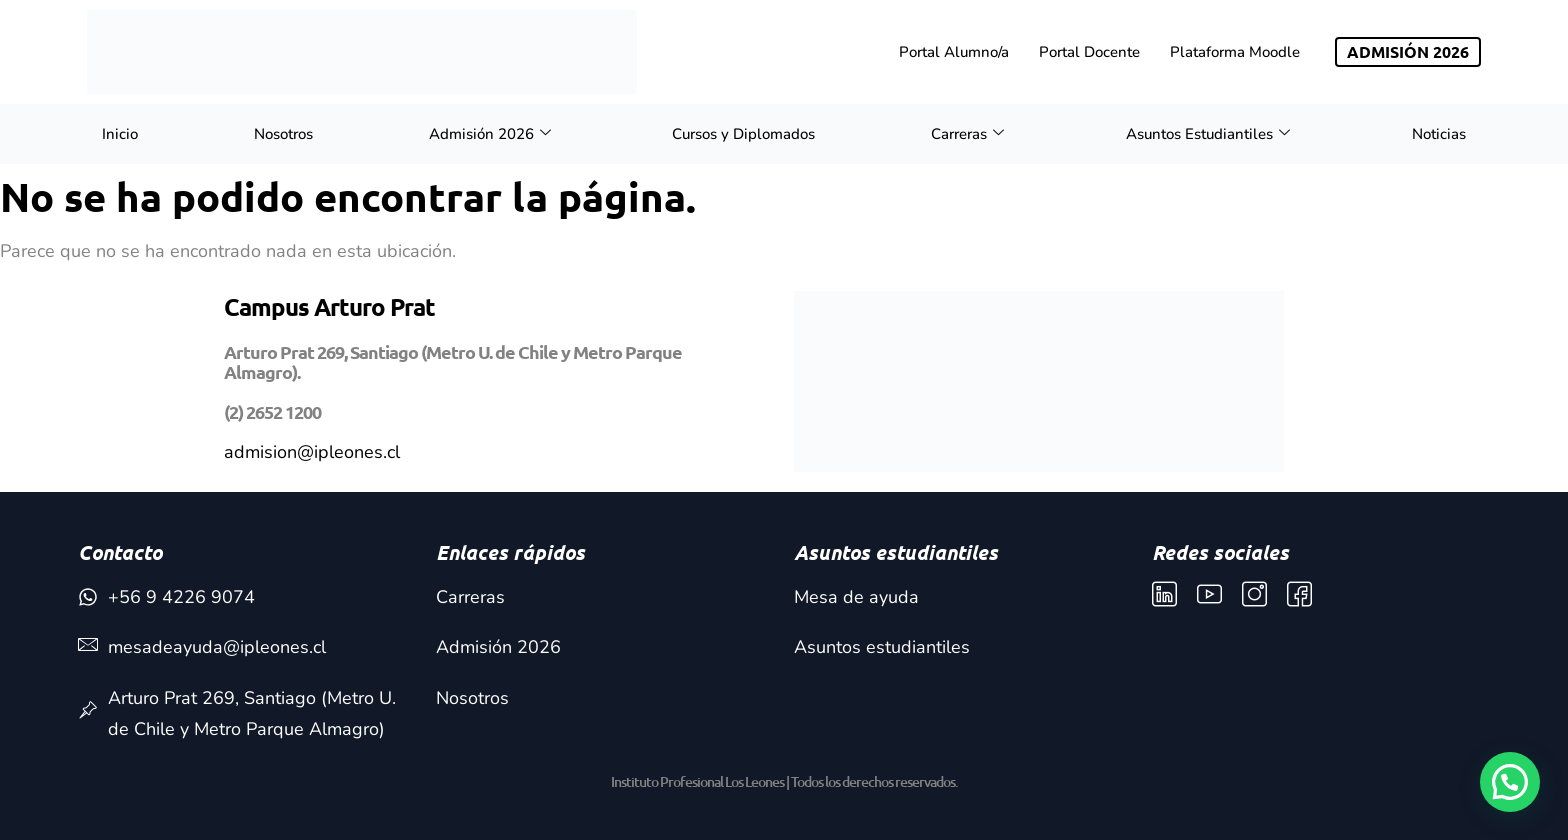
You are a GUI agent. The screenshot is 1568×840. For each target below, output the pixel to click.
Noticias (1439, 134)
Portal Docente (1089, 52)
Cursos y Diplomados (743, 134)
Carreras (967, 134)
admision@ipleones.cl (312, 452)
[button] (1510, 782)
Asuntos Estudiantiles (1208, 134)
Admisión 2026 (490, 134)
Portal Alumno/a (954, 52)
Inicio (120, 134)
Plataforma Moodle (1235, 52)
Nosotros (283, 134)
